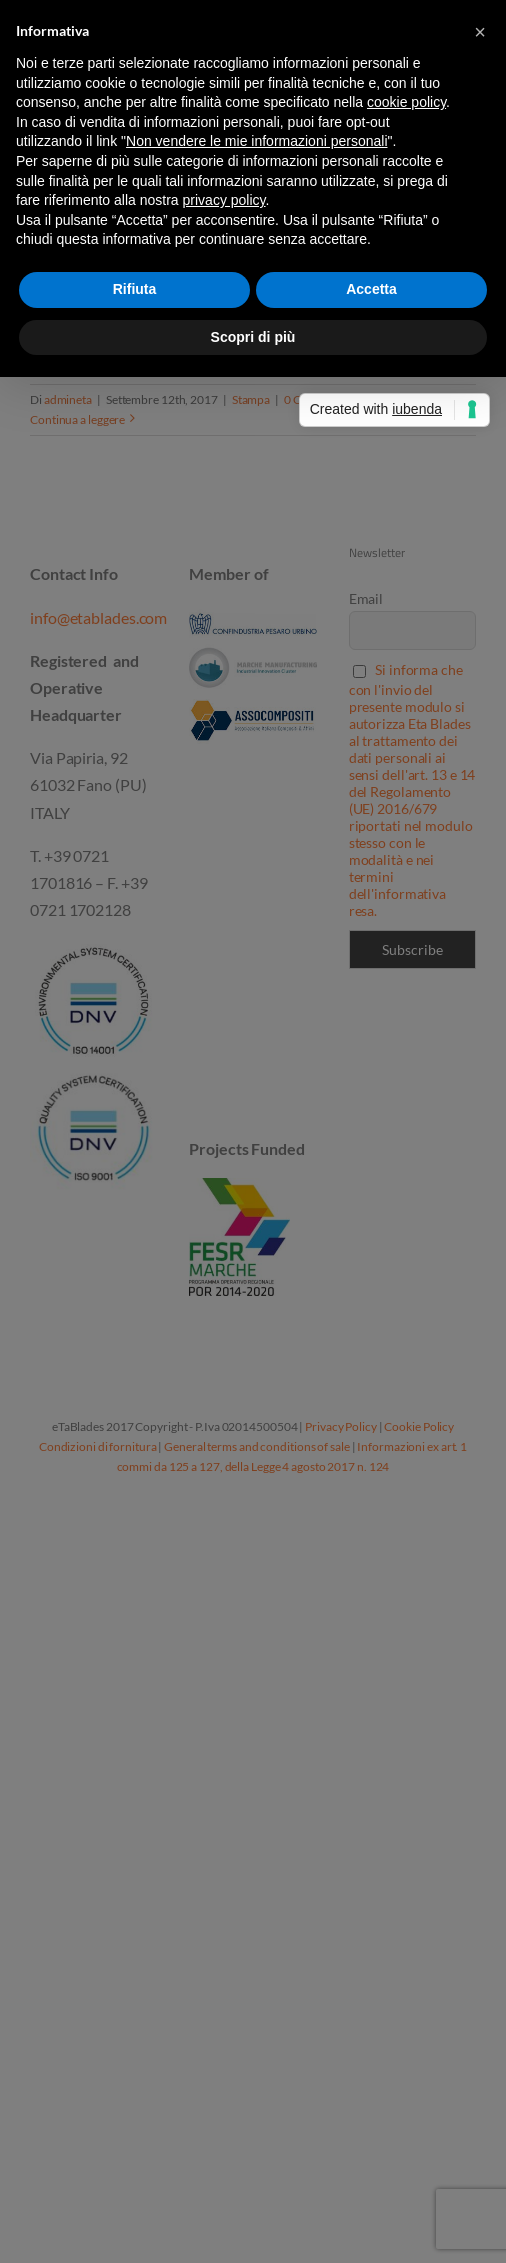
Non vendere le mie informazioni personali (256, 141)
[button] (480, 32)
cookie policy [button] (406, 102)
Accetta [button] (371, 289)
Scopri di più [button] (253, 337)
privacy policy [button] (224, 200)
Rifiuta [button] (135, 289)
